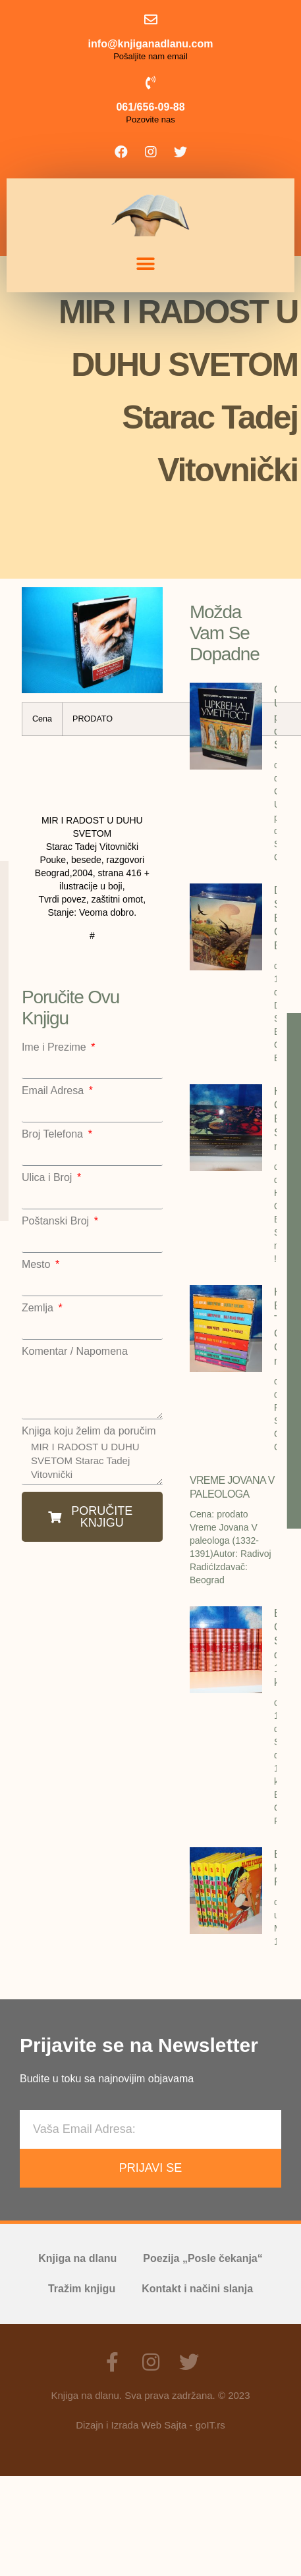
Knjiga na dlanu (77, 2258)
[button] (146, 264)
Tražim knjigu (81, 2288)
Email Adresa (54, 1091)
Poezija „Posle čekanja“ (202, 2258)
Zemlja (39, 1308)
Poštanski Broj (57, 1221)
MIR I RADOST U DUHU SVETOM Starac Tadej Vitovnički (92, 1460)
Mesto (37, 1264)
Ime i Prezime (55, 1047)
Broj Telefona (54, 1134)
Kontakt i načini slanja (197, 2288)
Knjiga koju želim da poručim (89, 1431)
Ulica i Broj (48, 1177)
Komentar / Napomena (75, 1351)
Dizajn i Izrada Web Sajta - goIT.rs (150, 2425)
